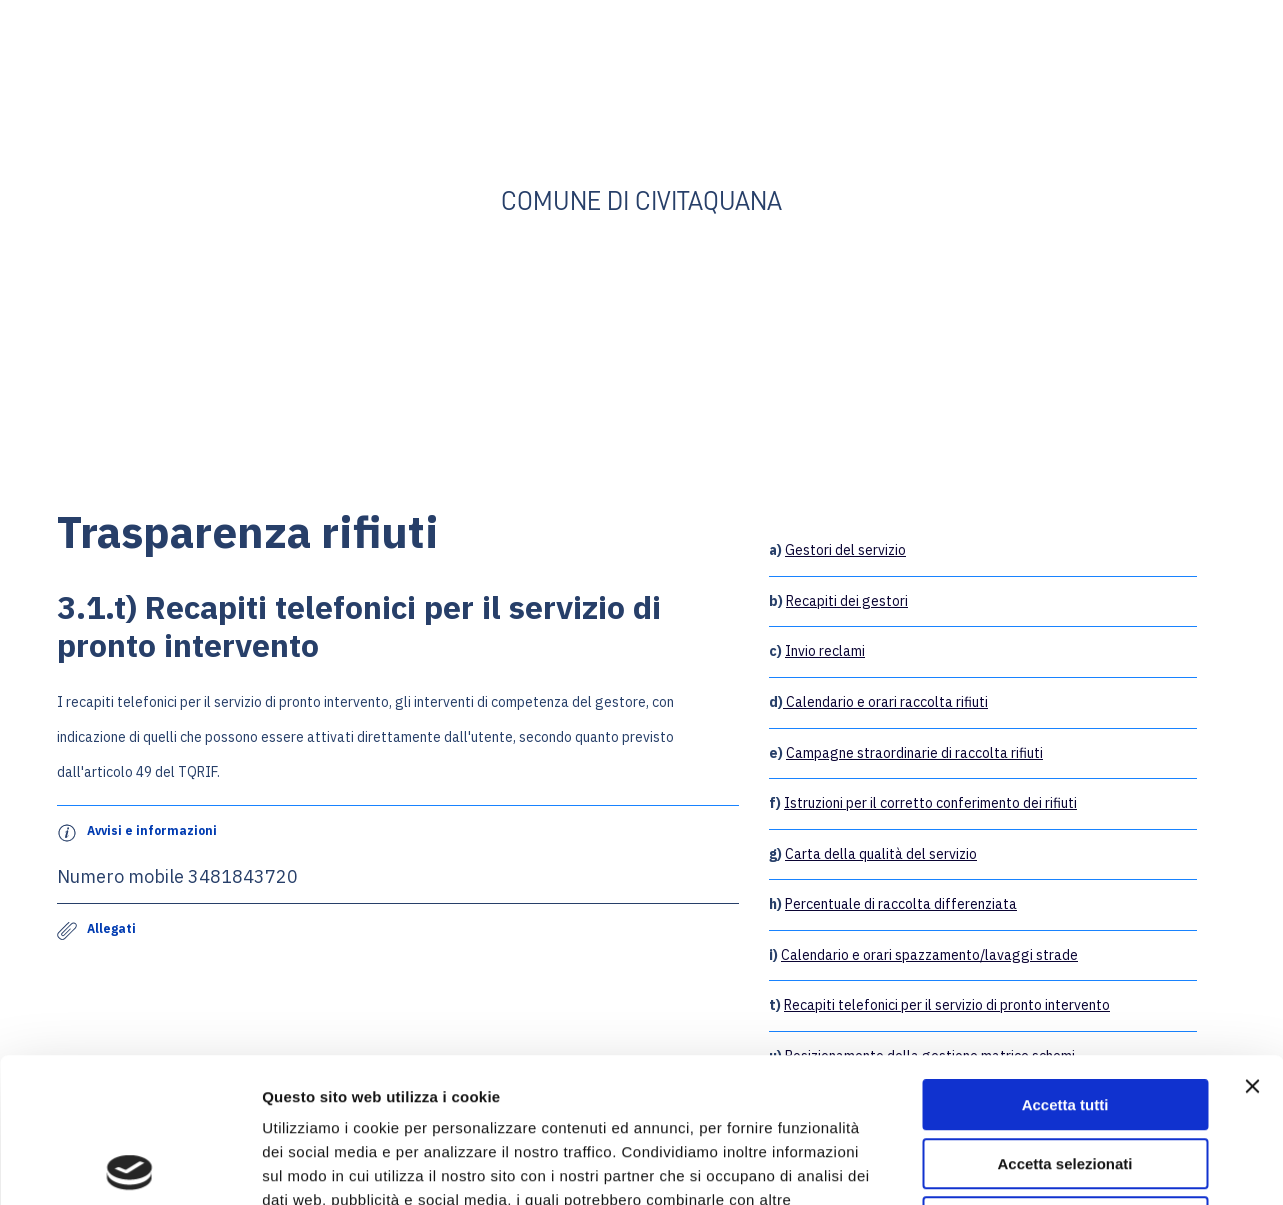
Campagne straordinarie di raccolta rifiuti (914, 753)
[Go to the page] (641, 101)
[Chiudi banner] (1252, 942)
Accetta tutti (1065, 960)
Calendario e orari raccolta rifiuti (885, 702)
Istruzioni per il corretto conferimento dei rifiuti (930, 803)
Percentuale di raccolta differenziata (901, 904)
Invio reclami (825, 651)
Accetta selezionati (1064, 1019)
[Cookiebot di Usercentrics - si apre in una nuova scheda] (129, 1166)
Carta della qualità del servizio (881, 854)
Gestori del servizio (845, 550)
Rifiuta (1065, 1077)
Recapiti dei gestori (847, 601)
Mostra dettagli (1052, 1165)
